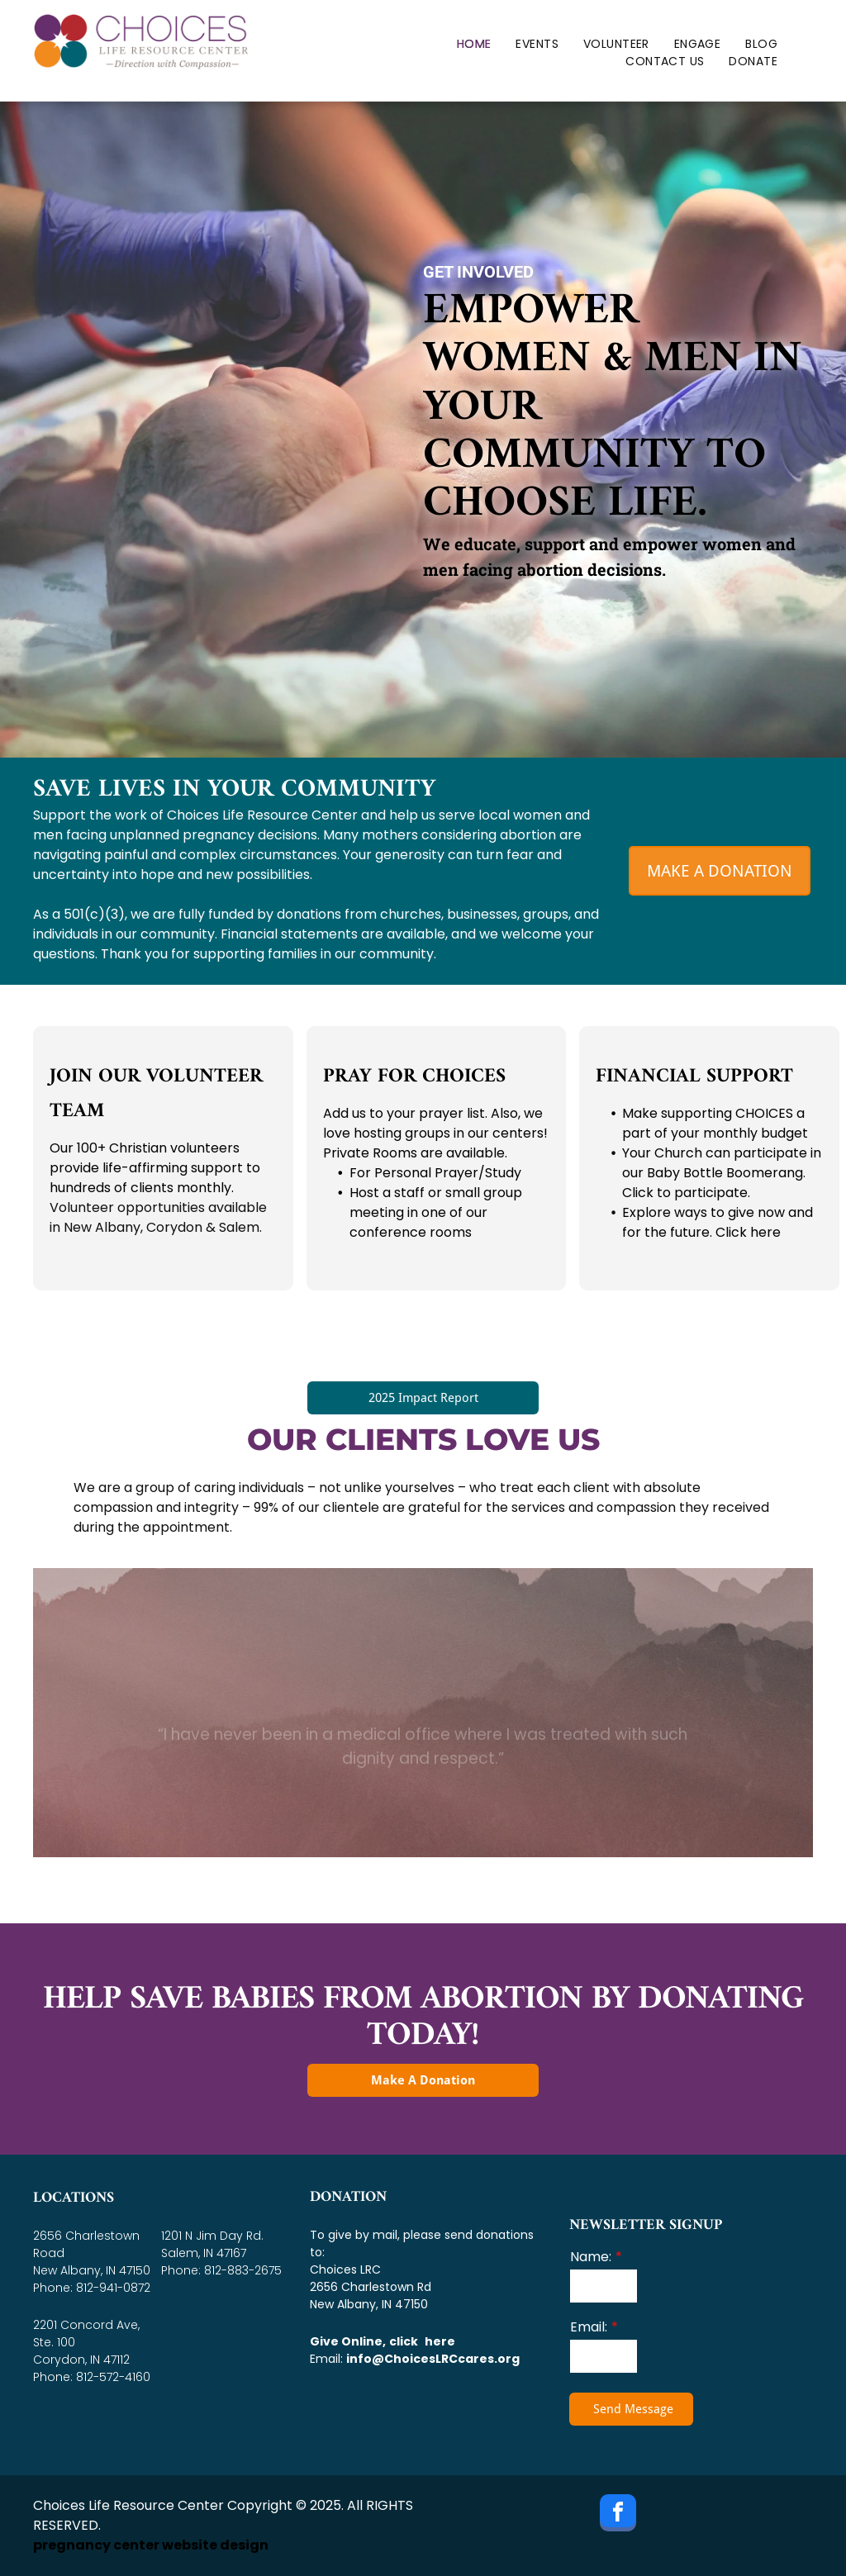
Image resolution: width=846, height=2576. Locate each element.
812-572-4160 (113, 2377)
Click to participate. (686, 1192)
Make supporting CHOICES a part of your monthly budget (715, 1123)
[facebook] (618, 2515)
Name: (590, 2256)
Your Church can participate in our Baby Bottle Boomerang (721, 1162)
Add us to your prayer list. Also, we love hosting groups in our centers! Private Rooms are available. (435, 1133)
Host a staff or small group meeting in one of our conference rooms (435, 1212)
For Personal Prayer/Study (435, 1172)
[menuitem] (474, 44)
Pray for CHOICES (414, 1076)
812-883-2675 (243, 2270)
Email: (588, 2326)
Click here (748, 1232)
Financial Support (694, 1076)
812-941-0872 (113, 2287)
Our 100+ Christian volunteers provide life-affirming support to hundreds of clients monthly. (155, 1167)
